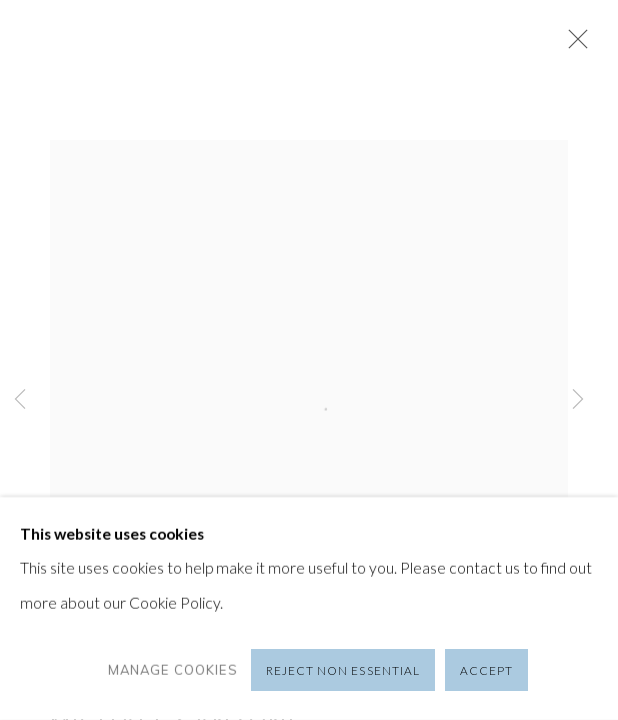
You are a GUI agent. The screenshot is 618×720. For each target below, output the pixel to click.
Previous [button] (20, 400)
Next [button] (578, 400)
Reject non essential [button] (343, 670)
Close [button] (573, 45)
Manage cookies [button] (173, 670)
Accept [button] (486, 670)
